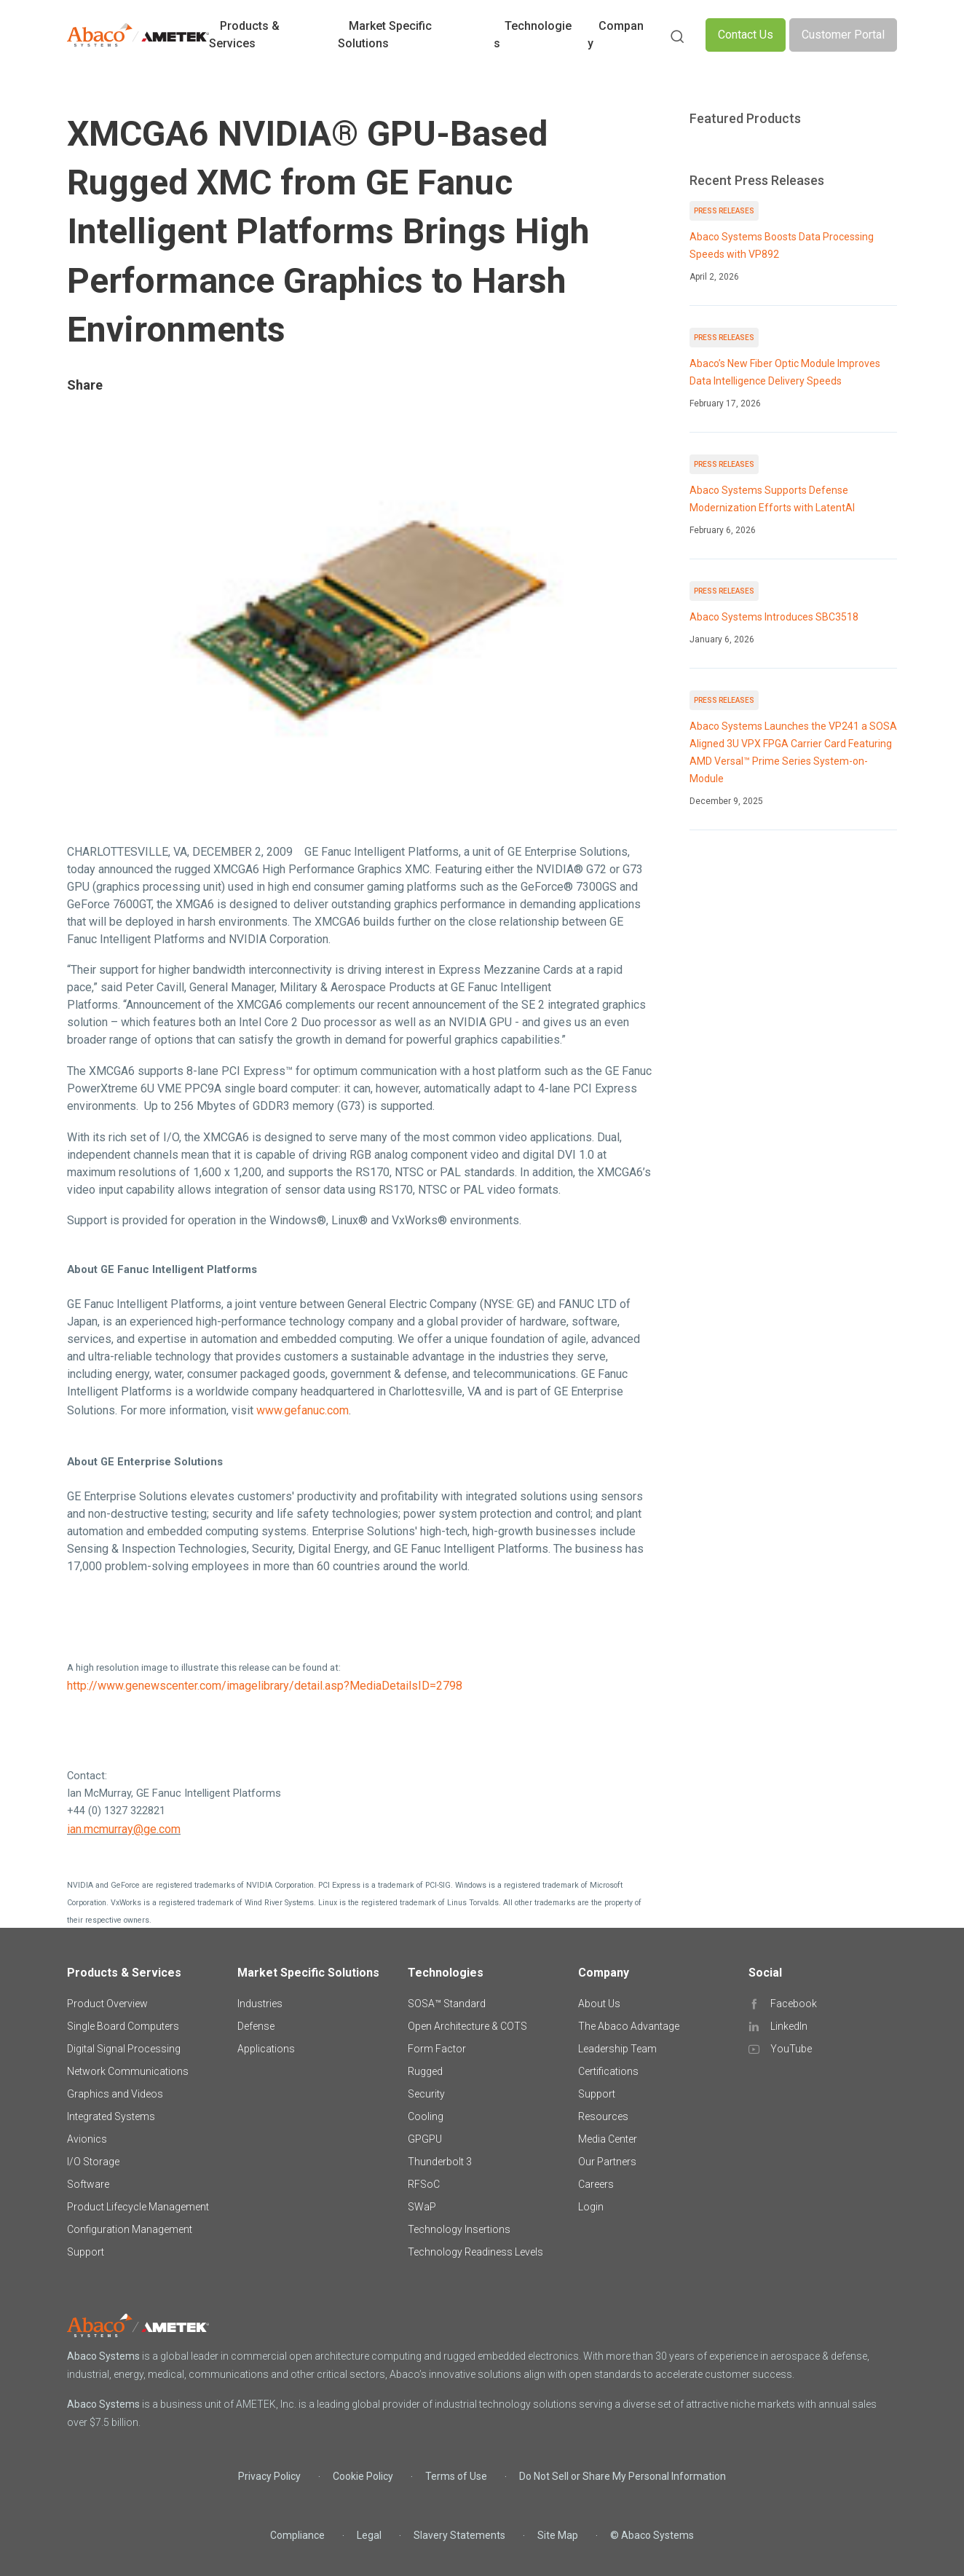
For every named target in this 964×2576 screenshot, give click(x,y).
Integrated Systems (111, 2116)
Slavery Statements (459, 2535)
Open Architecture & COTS (467, 2026)
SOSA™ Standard (447, 2003)
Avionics (87, 2139)
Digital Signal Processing (124, 2049)
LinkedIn (788, 2026)
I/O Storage (93, 2161)
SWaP (422, 2207)
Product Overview (107, 2003)
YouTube (791, 2049)
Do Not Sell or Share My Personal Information (622, 2476)
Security (426, 2094)
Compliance (297, 2535)
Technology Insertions (459, 2229)
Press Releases (724, 211)
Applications (266, 2049)
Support (85, 2252)
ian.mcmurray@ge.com (124, 1829)
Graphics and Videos (115, 2094)
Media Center (607, 2139)
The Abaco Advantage (628, 2026)
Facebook (793, 2003)
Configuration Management (129, 2229)
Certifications (608, 2071)
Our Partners (607, 2161)
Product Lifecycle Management (138, 2207)
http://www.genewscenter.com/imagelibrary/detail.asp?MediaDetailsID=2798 (264, 1686)
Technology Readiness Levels (475, 2252)
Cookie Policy (363, 2476)
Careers (596, 2184)
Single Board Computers (123, 2026)
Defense (255, 2026)
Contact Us (745, 35)
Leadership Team (617, 2049)
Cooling (425, 2116)
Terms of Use (456, 2476)
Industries (260, 2003)
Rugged (425, 2071)
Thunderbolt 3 (440, 2161)
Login (591, 2207)
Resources (603, 2116)
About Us (599, 2003)
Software (88, 2184)
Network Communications (128, 2071)
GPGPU (425, 2139)
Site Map (557, 2535)
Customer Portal (843, 35)
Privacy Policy (269, 2476)
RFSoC (424, 2184)
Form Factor (437, 2049)
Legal (369, 2535)
